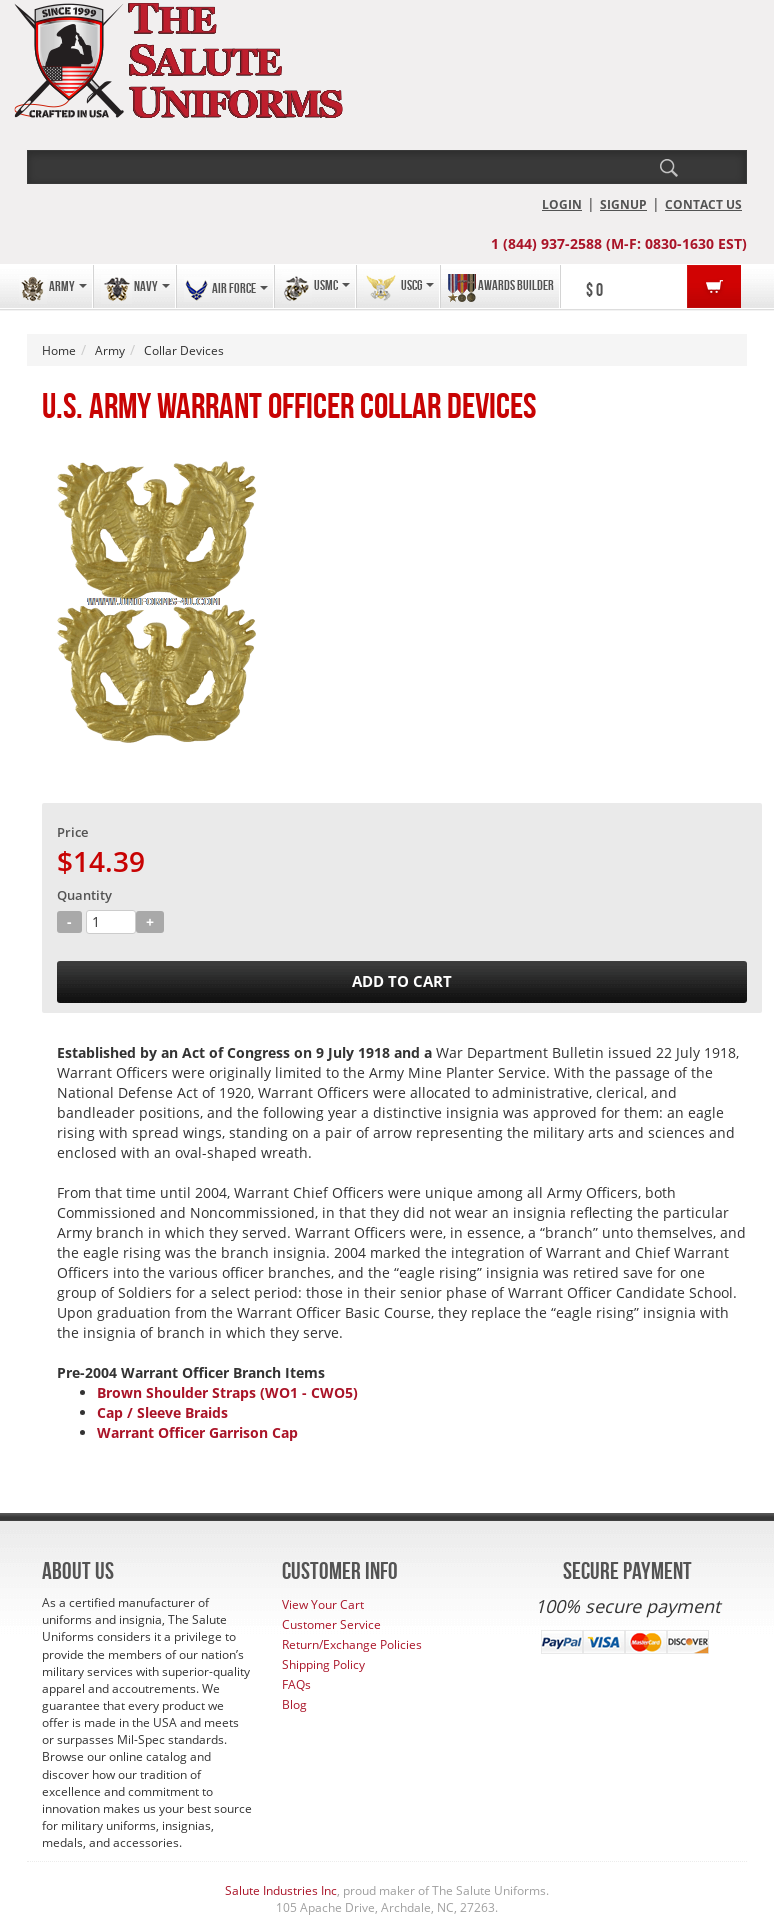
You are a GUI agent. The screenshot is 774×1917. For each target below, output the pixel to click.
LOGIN (562, 204)
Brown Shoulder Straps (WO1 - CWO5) (227, 1392)
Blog (294, 1704)
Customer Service (331, 1624)
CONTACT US (703, 204)
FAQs (296, 1684)
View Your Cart (323, 1604)
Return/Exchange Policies (352, 1644)
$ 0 (594, 290)
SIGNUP (623, 204)
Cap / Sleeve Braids (162, 1412)
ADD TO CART (402, 981)
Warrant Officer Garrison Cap (197, 1432)
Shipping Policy (323, 1664)
